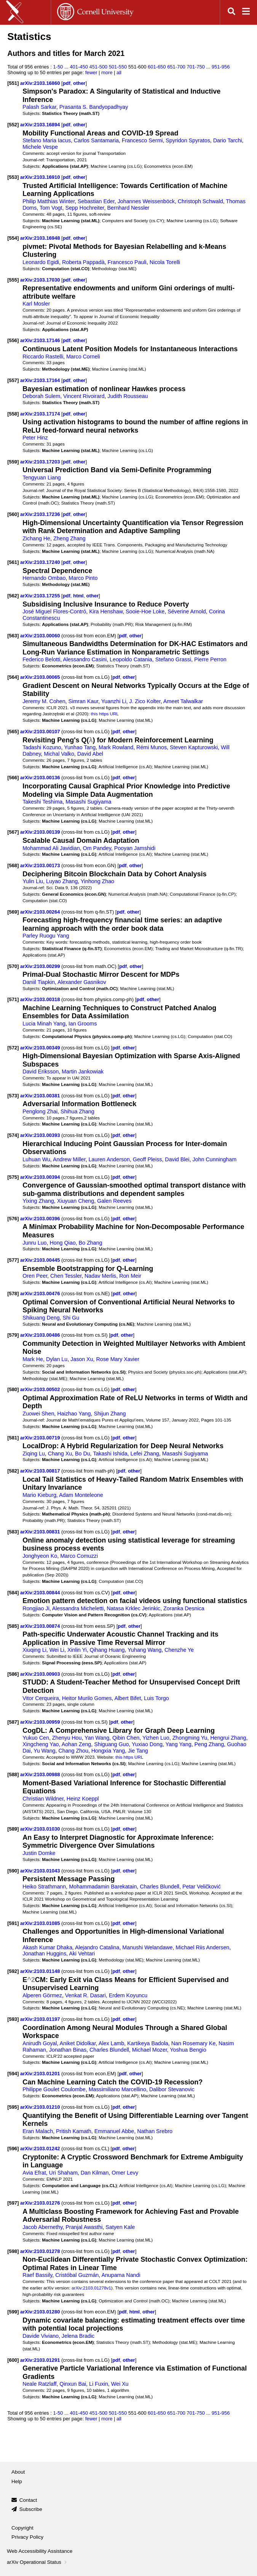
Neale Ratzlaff (39, 2384)
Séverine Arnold (187, 611)
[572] (13, 1048)
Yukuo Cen (35, 1738)
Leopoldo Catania (131, 659)
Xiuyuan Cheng (75, 1201)
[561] (13, 562)
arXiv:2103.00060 (40, 635)
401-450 (79, 67)
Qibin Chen (125, 1738)
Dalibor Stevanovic (172, 2089)
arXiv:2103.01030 (40, 1829)
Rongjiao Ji (35, 1608)
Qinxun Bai (72, 2384)
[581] (13, 1438)
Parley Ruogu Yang (45, 936)
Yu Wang (44, 1751)
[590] (13, 1871)
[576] (13, 1218)
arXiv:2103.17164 (40, 380)
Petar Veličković (201, 1886)
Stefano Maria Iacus (46, 140)
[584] (13, 1592)
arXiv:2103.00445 (40, 1260)
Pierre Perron (210, 659)
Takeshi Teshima (42, 802)
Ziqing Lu (33, 1453)
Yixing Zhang (38, 1201)
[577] (13, 1260)
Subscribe (30, 2509)
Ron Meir (130, 1276)
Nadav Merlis (100, 1276)
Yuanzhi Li (113, 701)
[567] (13, 832)
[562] (13, 596)
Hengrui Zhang (228, 1738)
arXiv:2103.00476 (40, 1293)
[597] (13, 2203)
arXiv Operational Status (37, 2562)
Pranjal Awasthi (83, 2227)
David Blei (177, 1159)
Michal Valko (59, 754)
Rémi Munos (151, 747)
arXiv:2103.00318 (40, 999)
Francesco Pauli (127, 262)
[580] (13, 1389)
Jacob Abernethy (42, 2227)
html (78, 596)
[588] (13, 1774)
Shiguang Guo (111, 1744)
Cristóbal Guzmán (77, 2275)
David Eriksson (40, 1071)
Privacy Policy (27, 2537)
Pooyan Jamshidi (135, 848)
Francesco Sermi (142, 140)
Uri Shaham (63, 2173)
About (18, 2472)
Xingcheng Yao (40, 1744)
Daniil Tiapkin (38, 982)
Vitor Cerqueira (40, 1698)
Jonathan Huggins (44, 1953)
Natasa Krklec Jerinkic (133, 1608)
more (107, 72)
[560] (13, 514)
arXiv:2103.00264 (40, 912)
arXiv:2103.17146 (40, 340)
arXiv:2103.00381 (40, 1096)
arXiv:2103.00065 (40, 677)
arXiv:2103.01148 (40, 1971)
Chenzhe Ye (179, 1650)
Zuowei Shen (38, 1414)
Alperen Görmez (42, 1995)
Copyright (22, 2528)
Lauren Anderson (109, 1159)
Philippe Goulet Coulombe (54, 2089)
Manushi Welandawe (147, 1947)
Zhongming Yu (190, 1738)
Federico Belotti (41, 659)
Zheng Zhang (69, 538)
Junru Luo (34, 1243)
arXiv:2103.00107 (40, 731)
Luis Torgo (156, 1698)
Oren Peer (34, 1276)
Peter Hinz (35, 438)
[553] (13, 177)
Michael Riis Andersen (202, 1947)
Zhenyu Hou (67, 1738)
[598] (13, 2251)
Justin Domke (38, 1853)
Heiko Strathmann (44, 1886)
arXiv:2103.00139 (40, 832)
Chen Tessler (65, 1276)
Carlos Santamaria (96, 140)
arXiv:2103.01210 (40, 2107)
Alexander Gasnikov (81, 982)
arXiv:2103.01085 (40, 1923)
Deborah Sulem (41, 396)
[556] (13, 340)
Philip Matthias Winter (48, 201)
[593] (13, 2019)
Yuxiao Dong (147, 1744)
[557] (13, 380)
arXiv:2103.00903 (40, 1674)
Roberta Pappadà (83, 262)
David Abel (90, 754)
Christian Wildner (43, 1799)
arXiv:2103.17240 (40, 562)
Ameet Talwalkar (183, 701)
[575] (13, 1177)
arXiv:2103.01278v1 (91, 2287)
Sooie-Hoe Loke (145, 611)
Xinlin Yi (77, 1650)
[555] (13, 280)
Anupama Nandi (120, 2275)
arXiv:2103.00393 (40, 1135)
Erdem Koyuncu (128, 1995)
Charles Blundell (159, 1886)
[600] (13, 2360)
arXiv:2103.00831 (40, 1532)
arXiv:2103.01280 (40, 2312)
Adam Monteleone (81, 1495)
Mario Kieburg (39, 1495)
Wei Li (56, 1650)
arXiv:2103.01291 (40, 2360)
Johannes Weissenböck (146, 201)
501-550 (118, 67)
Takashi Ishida (110, 1453)
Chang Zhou (73, 1751)
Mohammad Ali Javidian (51, 848)
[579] (13, 1335)
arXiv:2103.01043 (40, 1871)
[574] (13, 1135)
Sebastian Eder (96, 201)
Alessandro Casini (85, 659)
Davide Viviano (40, 2336)
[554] (13, 238)
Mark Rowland (116, 747)
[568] (13, 865)
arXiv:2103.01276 (40, 2203)
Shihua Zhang (77, 1111)
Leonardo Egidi (40, 262)
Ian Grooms (83, 1024)
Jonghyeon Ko (39, 1556)
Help (16, 2481)
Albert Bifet (127, 1698)
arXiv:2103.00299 (40, 966)
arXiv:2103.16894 (40, 124)
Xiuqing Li (34, 1650)
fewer (91, 72)
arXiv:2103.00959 (40, 1722)
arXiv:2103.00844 (40, 1592)
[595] (13, 2107)
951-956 (221, 67)
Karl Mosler (36, 304)
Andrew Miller (69, 1159)
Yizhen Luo (155, 1738)
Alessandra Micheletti (78, 1608)
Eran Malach (37, 2131)
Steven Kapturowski (194, 747)
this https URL (105, 713)
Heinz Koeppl (83, 1799)
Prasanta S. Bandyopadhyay (93, 107)
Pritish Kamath (73, 2131)
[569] (13, 912)
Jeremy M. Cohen (43, 701)
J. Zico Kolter (144, 701)
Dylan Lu (56, 1359)
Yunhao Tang (80, 747)
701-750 (196, 67)
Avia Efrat (34, 2173)
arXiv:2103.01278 (40, 2251)
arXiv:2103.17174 (40, 414)
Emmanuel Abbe (114, 2131)
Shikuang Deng (40, 1318)
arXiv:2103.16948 (40, 238)
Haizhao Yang (74, 1414)
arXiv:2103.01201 (40, 2073)
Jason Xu (81, 1359)
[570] (13, 966)
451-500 (98, 67)
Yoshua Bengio (188, 2050)
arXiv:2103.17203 (40, 462)
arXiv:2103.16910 (40, 177)
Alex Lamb (111, 2043)
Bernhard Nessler (128, 208)
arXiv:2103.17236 (40, 514)
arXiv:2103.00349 (40, 1048)
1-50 (58, 67)
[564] (13, 677)
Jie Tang (138, 1751)
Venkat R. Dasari (85, 1995)
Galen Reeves (114, 1201)
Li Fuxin (98, 2384)
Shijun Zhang (110, 1414)
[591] (13, 1923)
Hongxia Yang (108, 1751)
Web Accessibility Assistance (39, 2551)
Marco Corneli (83, 356)
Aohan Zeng (76, 1744)
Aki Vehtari (82, 1953)
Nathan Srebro (154, 2131)
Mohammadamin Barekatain (103, 1886)
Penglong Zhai (39, 1111)
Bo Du (82, 1453)
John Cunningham (214, 1159)
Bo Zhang (90, 1243)
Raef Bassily (37, 2275)
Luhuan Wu (36, 1159)
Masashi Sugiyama (88, 802)
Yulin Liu (32, 881)
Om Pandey (97, 848)
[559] (13, 462)
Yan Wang (97, 1738)
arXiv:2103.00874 (40, 1626)
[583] (13, 1532)
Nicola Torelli (165, 262)
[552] (13, 124)
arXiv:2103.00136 (40, 777)
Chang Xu (60, 1453)
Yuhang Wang (144, 1650)
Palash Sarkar (39, 107)
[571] (13, 999)
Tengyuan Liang (41, 477)
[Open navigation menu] (246, 12)
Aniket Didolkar (78, 2043)
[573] (13, 1096)
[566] (13, 777)
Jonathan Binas (67, 2050)
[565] (13, 731)
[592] (13, 1971)
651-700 (176, 67)
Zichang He (36, 538)
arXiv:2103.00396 (40, 1218)
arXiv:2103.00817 (40, 1471)
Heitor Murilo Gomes (87, 1698)
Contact (28, 2500)
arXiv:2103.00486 (40, 1335)
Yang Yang (179, 1744)
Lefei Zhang (145, 1453)
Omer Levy (125, 2173)
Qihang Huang (107, 1650)
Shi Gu (71, 1318)
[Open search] (231, 12)
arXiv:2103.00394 (40, 1177)
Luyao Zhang (62, 881)
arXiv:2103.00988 (40, 1774)
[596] (13, 2148)
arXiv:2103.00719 (40, 1438)
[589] (13, 1829)
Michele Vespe (40, 147)
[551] (13, 83)
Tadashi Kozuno (41, 747)
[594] (13, 2073)
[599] (13, 2312)
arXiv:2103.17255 (40, 596)
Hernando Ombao (43, 578)
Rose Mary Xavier (117, 1359)
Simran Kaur (83, 701)
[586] (13, 1674)
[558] (13, 414)
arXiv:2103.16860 (40, 83)
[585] (13, 1626)
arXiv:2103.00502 (40, 1389)
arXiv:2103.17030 (40, 280)
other (79, 83)
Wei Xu (120, 2384)
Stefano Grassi (173, 659)
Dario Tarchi (227, 140)
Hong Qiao (62, 1243)
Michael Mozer (149, 2050)
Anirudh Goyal (39, 2043)
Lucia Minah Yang (43, 1024)
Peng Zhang (209, 1744)
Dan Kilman (95, 2173)
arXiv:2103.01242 (40, 2148)
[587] (13, 1722)
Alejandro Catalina (97, 1947)
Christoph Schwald (200, 201)
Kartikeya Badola (147, 2043)
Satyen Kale (120, 2227)
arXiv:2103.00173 (40, 865)
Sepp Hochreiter (84, 208)
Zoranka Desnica (183, 1608)
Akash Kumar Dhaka (47, 1947)
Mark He (32, 1359)
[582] (13, 1471)
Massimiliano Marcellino (117, 2089)
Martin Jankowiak (83, 1071)
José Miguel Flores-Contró (54, 611)
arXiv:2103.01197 (40, 2019)
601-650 (157, 67)
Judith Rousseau (127, 396)
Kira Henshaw (106, 611)
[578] (13, 1293)
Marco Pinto (83, 578)
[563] (13, 635)
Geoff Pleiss (147, 1159)
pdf (66, 83)
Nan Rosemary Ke (193, 2043)
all (119, 72)
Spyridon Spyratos (188, 140)
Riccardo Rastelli (42, 356)
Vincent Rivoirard (83, 396)
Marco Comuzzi (79, 1556)
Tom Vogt (51, 208)
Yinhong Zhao (97, 881)
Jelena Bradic (78, 2336)
